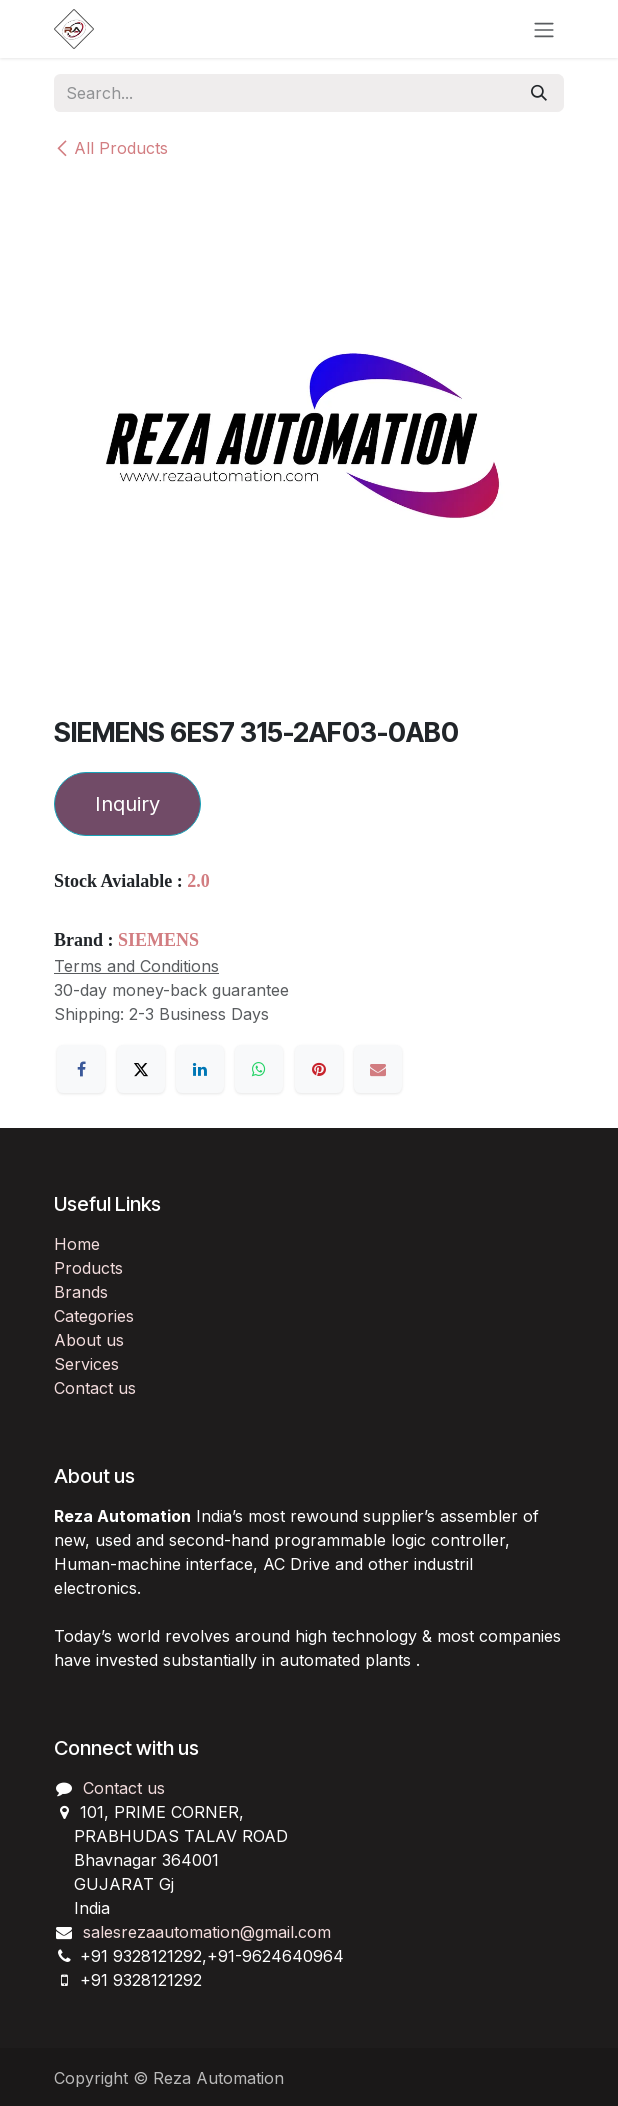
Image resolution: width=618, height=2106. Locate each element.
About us (89, 1340)
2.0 (198, 881)
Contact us (95, 1388)
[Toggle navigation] (544, 29)
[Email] (378, 1069)
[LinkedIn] (200, 1069)
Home (77, 1244)
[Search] (539, 93)
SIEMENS (158, 940)
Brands (81, 1292)
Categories (94, 1316)
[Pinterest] (319, 1069)
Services (86, 1364)
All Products (111, 148)
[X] (141, 1069)
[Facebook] (81, 1069)
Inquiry (127, 804)
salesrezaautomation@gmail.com (207, 1932)
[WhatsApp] (259, 1069)
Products (88, 1268)
